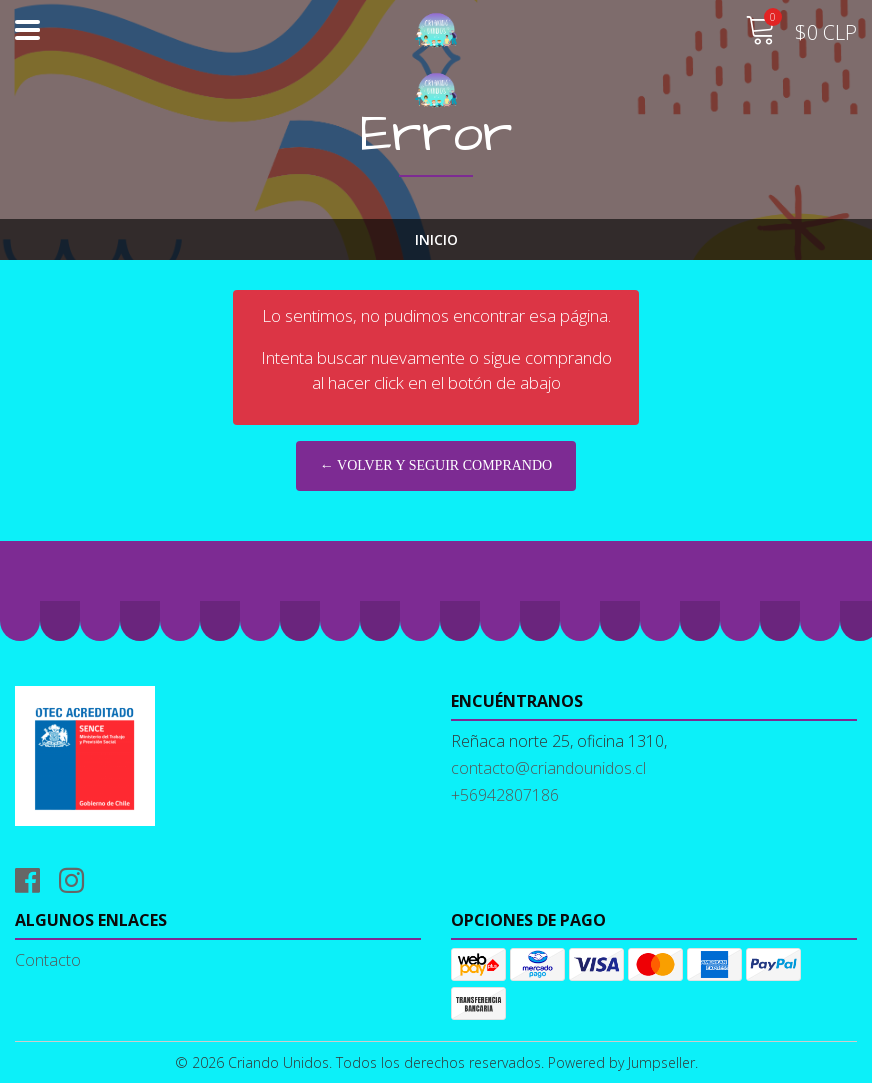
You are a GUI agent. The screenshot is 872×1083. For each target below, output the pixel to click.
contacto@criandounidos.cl (548, 768)
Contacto (48, 960)
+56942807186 (505, 795)
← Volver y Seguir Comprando (436, 465)
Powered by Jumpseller (621, 1062)
